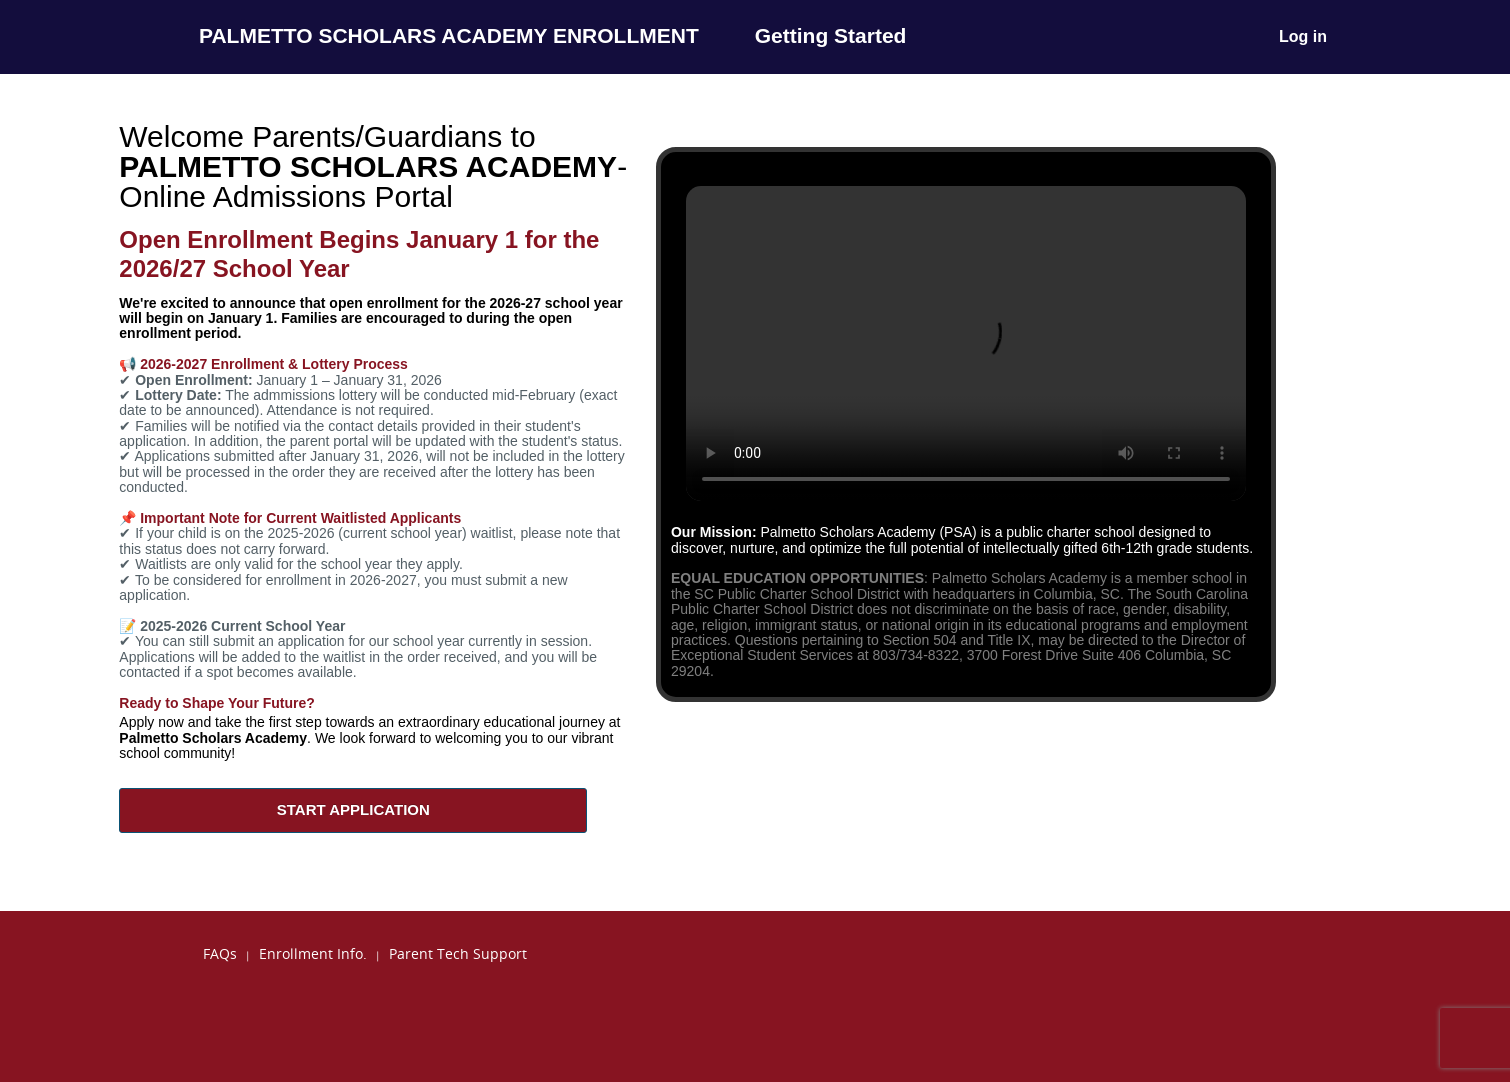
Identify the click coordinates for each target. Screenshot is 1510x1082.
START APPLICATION (353, 809)
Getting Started (831, 35)
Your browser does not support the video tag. (966, 343)
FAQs (220, 953)
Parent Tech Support (458, 953)
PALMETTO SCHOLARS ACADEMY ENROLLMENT (449, 35)
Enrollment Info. (313, 953)
